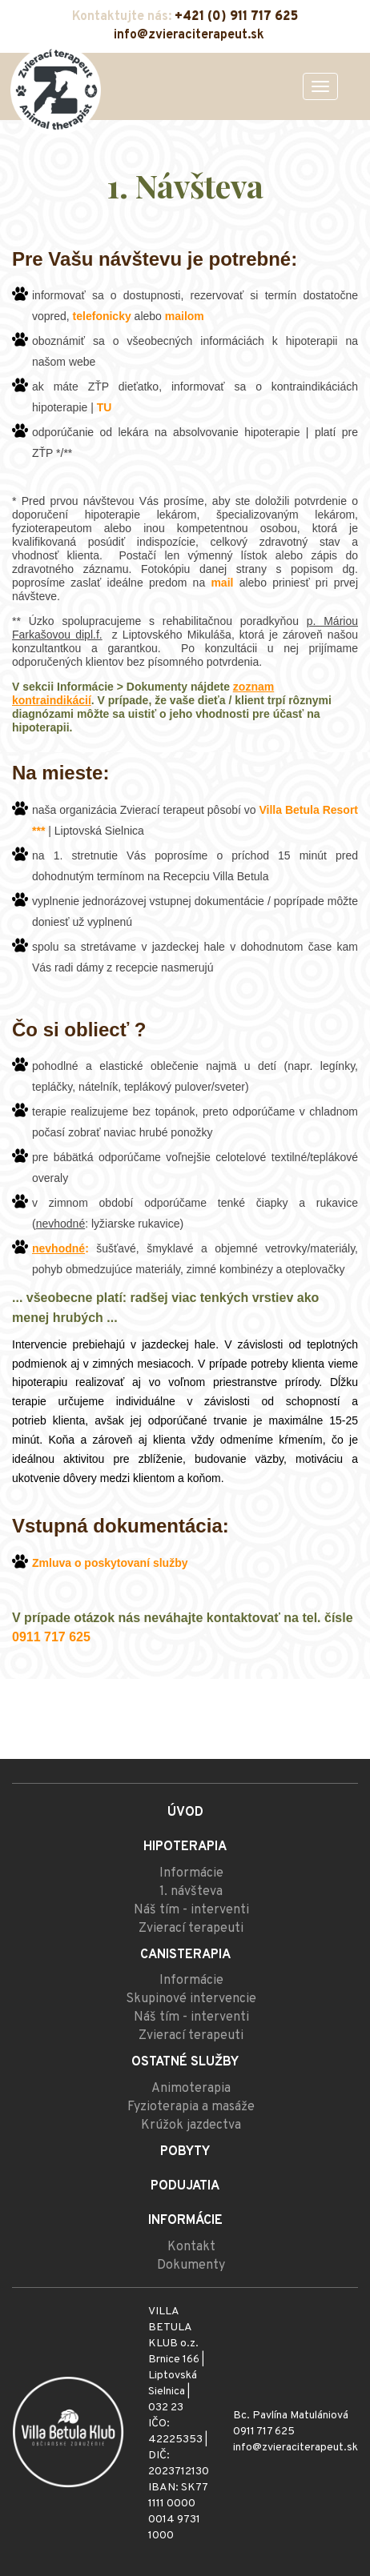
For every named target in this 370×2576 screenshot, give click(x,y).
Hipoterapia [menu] (185, 1847)
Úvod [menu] (185, 1813)
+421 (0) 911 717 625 (236, 17)
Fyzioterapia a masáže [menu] (191, 2107)
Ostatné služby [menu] (185, 2062)
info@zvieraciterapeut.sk (189, 35)
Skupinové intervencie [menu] (191, 1999)
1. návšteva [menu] (191, 1892)
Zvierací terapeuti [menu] (191, 1929)
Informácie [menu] (191, 1873)
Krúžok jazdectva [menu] (191, 2125)
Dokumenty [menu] (191, 2266)
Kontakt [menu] (191, 2247)
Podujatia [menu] (185, 2186)
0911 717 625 (264, 2431)
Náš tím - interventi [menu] (191, 1910)
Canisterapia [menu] (185, 1955)
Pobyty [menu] (185, 2152)
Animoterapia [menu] (191, 2089)
